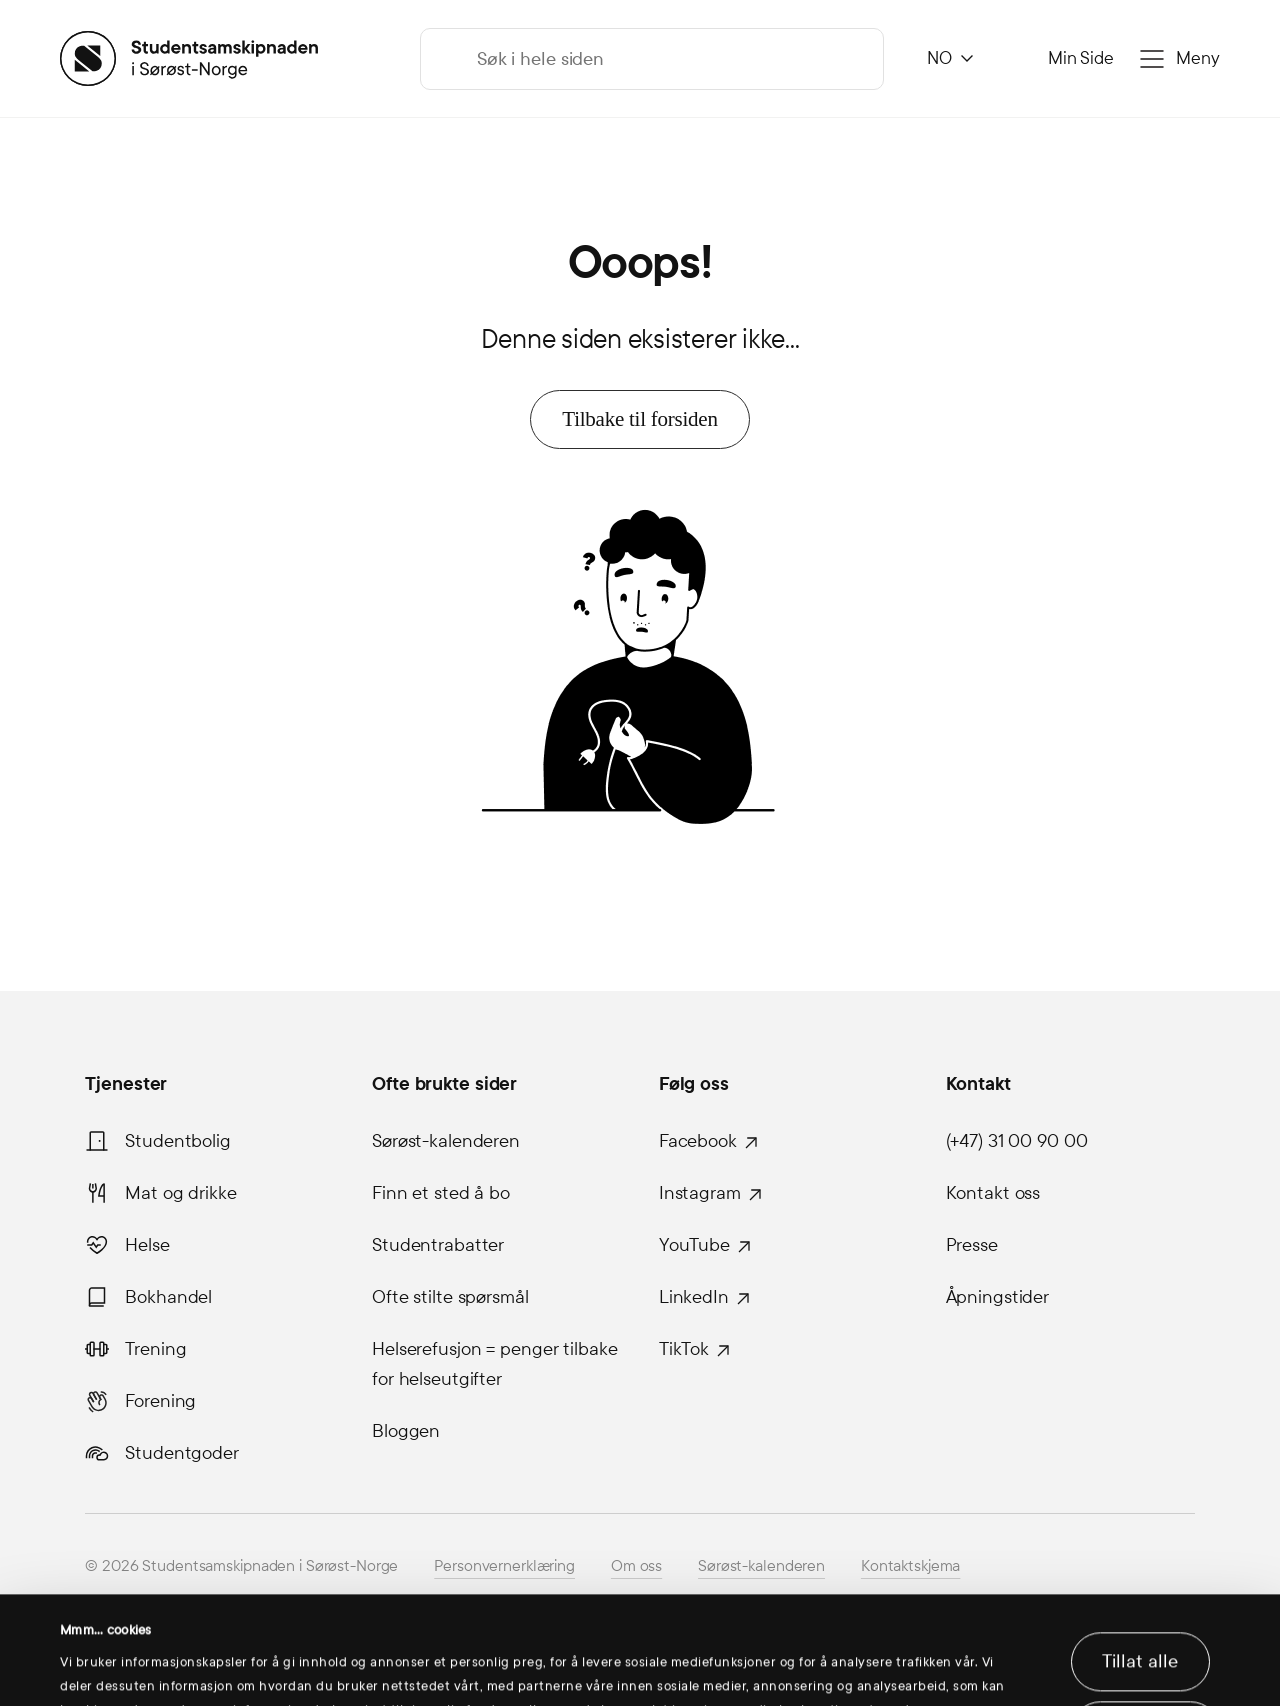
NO (939, 58)
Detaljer (89, 1667)
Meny (1198, 58)
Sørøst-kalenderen (446, 1141)
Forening (160, 1401)
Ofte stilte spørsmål (450, 1297)
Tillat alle (1140, 1569)
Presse (972, 1245)
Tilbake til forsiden (639, 419)
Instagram (700, 1193)
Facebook (698, 1141)
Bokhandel (168, 1297)
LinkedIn (694, 1297)
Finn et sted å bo (441, 1193)
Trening (155, 1349)
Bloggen (406, 1431)
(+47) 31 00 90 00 (1017, 1141)
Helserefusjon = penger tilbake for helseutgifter (494, 1364)
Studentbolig (178, 1141)
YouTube (694, 1245)
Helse (147, 1245)
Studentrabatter (438, 1245)
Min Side (1081, 58)
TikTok (684, 1349)
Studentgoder (182, 1453)
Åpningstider (998, 1297)
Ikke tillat (1145, 1639)
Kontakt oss (993, 1193)
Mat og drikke (180, 1193)
